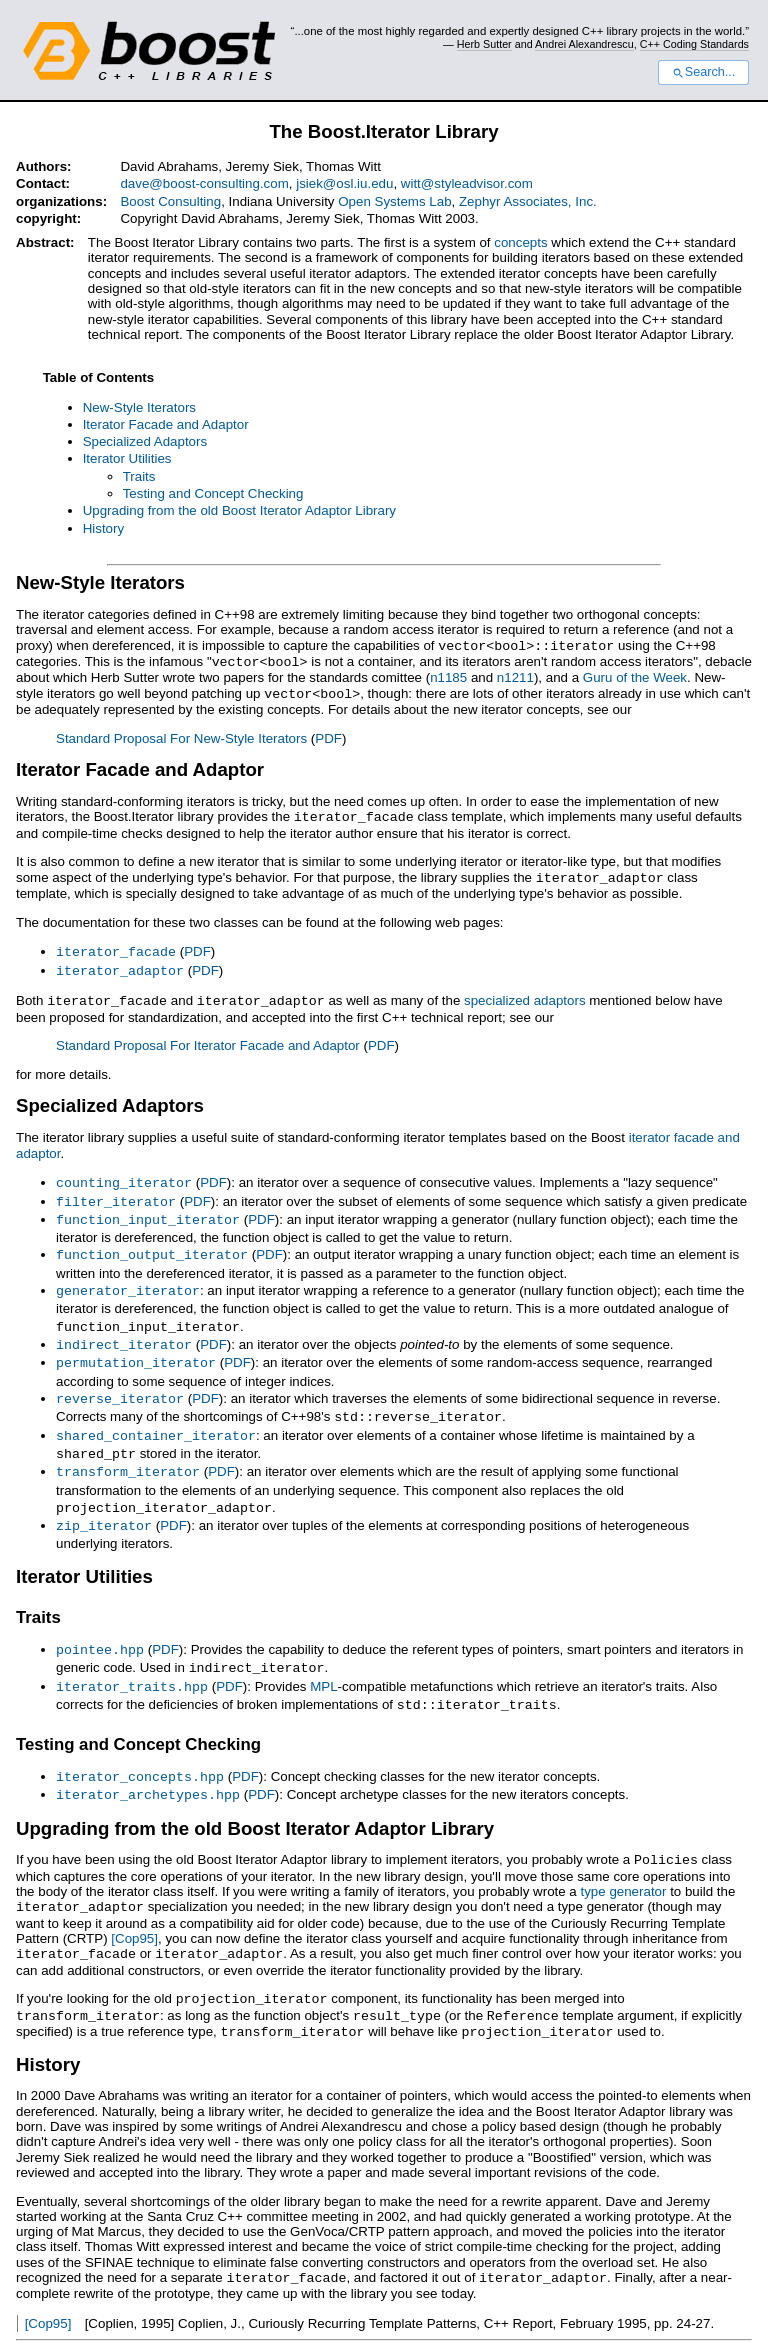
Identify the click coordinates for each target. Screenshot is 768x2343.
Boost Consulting (170, 201)
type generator (623, 1861)
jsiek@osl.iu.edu (344, 183)
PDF (328, 735)
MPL (323, 1661)
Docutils (265, 2319)
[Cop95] (134, 1907)
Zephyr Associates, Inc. (528, 201)
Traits (139, 476)
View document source (83, 2319)
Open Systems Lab (394, 201)
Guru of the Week (635, 675)
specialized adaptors (525, 993)
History (103, 528)
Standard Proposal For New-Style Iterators (181, 735)
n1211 (515, 675)
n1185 (448, 675)
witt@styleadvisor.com (467, 183)
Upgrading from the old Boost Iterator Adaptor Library (239, 510)
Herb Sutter (484, 44)
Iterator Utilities (127, 458)
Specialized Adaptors (145, 441)
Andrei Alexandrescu (584, 44)
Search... (703, 72)
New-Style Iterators (139, 407)
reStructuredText (373, 2319)
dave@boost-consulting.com (204, 183)
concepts (520, 242)
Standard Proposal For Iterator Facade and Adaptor (208, 1037)
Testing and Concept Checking (213, 493)
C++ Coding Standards (694, 44)
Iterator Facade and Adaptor (166, 424)
